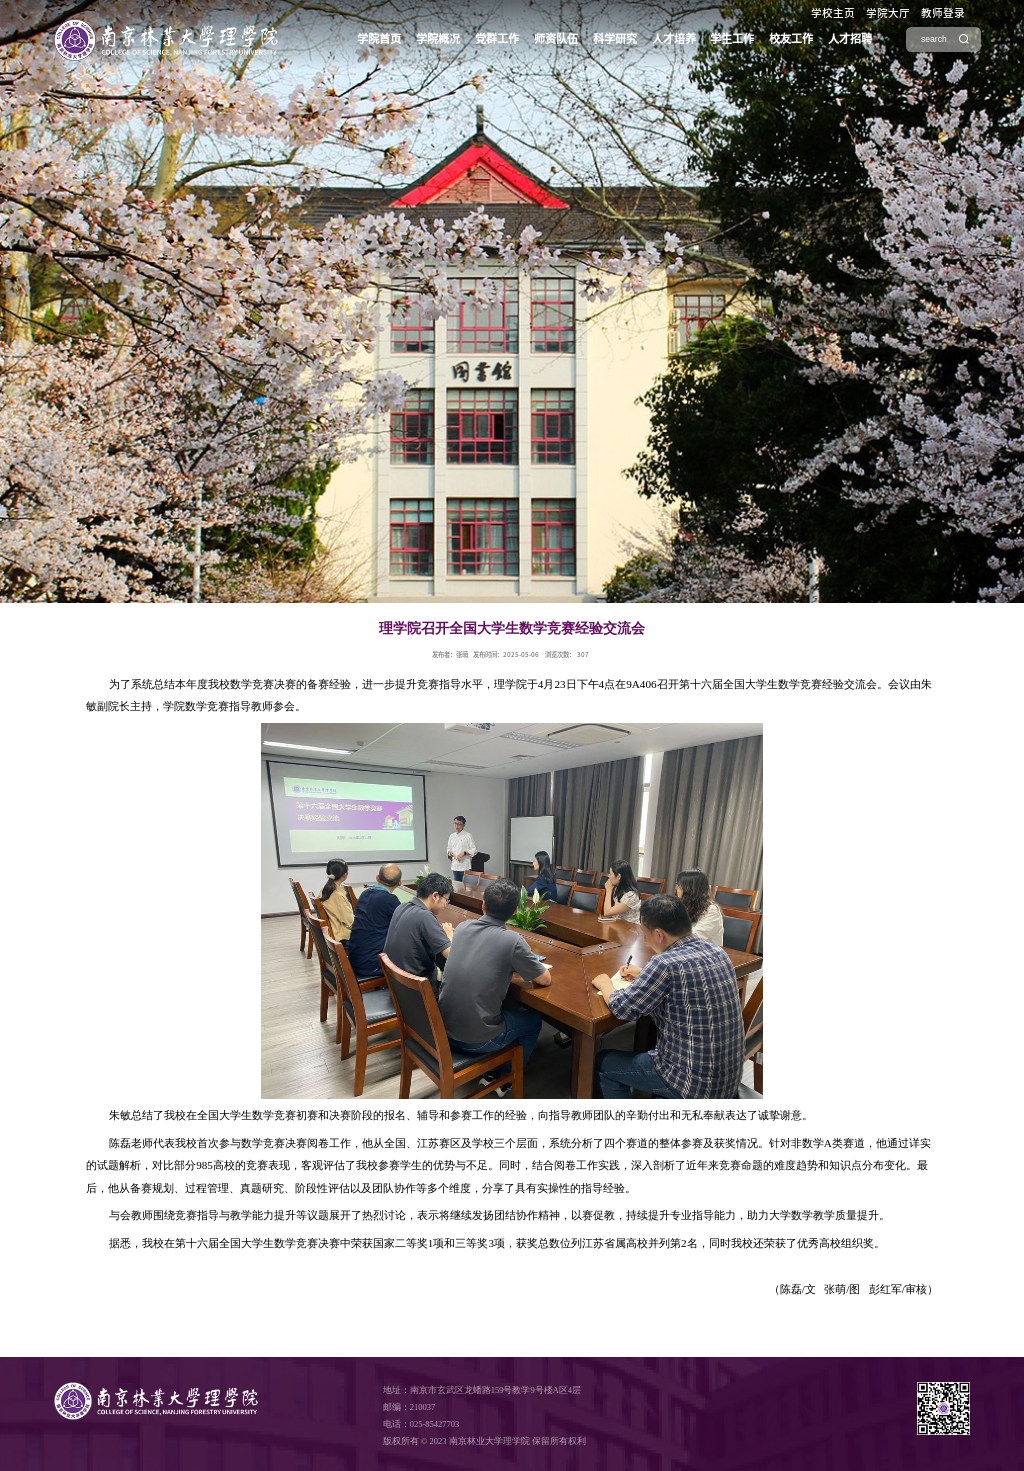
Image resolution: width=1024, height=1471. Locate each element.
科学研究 (615, 38)
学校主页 (833, 13)
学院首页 (379, 38)
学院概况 (438, 38)
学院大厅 (888, 13)
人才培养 (674, 38)
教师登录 (943, 13)
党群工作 (497, 38)
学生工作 (732, 38)
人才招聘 (850, 38)
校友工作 (791, 38)
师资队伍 (556, 38)
